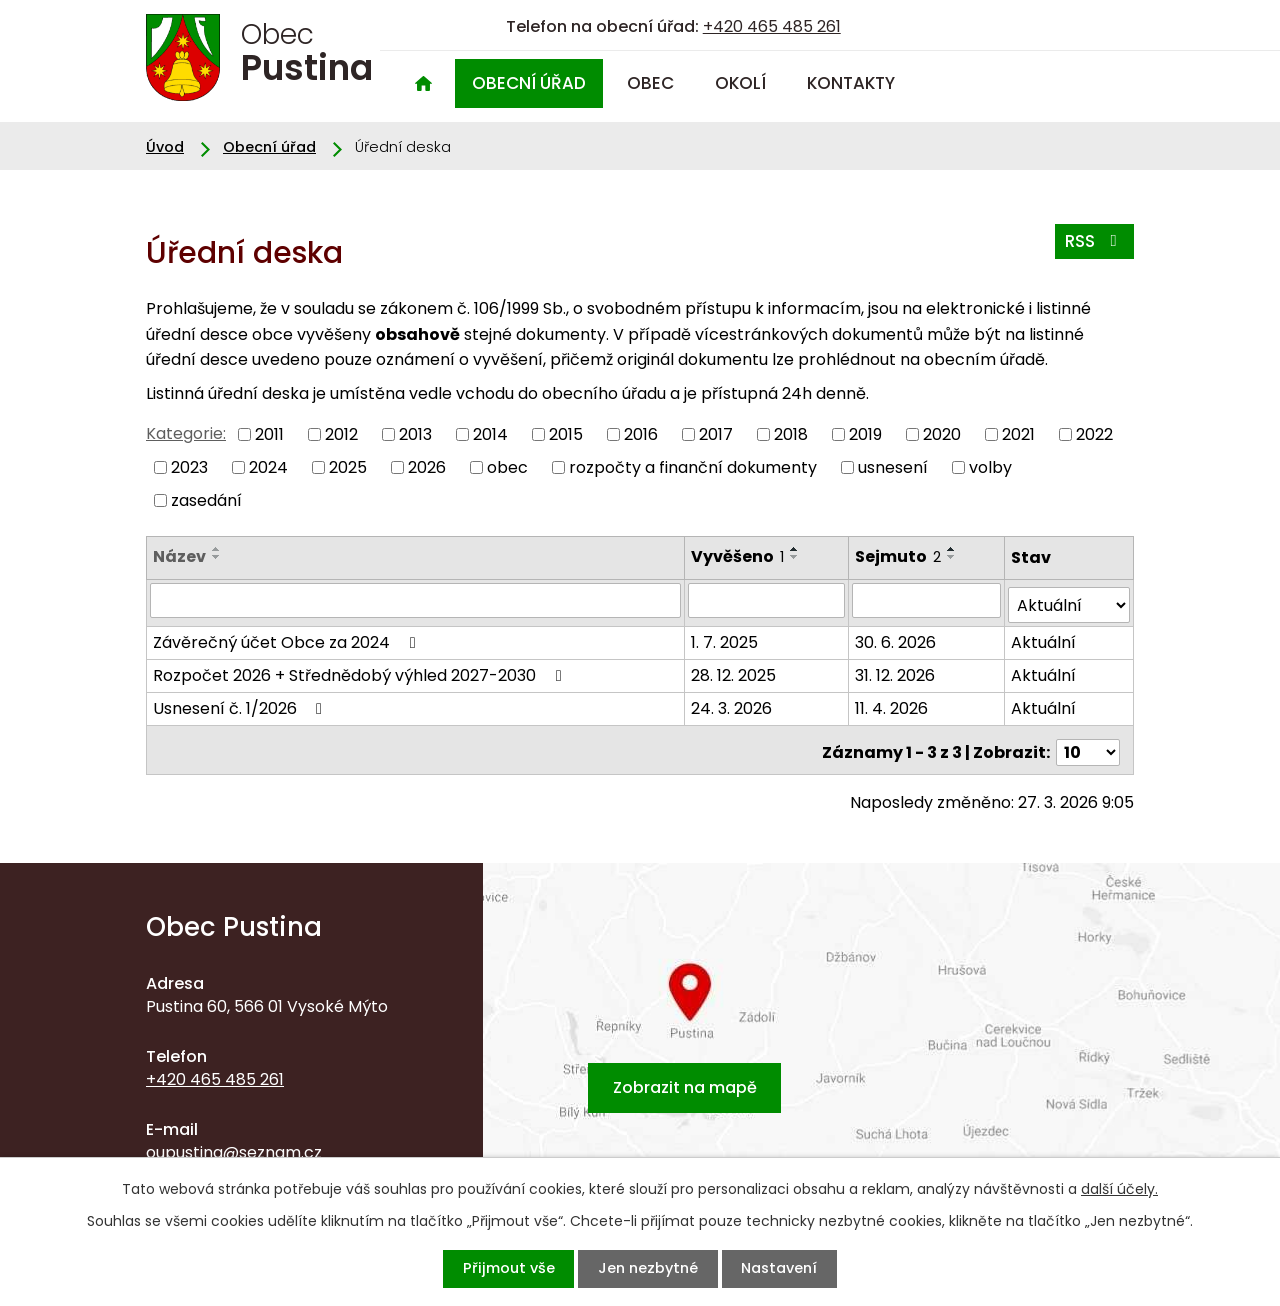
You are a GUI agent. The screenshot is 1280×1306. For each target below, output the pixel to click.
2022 (1094, 434)
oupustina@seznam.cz (234, 1142)
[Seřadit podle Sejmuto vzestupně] (953, 549)
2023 (189, 467)
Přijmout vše (495, 1268)
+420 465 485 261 (772, 26)
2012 (341, 434)
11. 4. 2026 (892, 703)
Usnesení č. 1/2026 (241, 703)
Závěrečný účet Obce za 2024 (287, 637)
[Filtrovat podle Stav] (1069, 600)
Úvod (423, 83)
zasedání (206, 499)
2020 (942, 434)
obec (507, 467)
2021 (1018, 434)
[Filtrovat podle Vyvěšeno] (768, 600)
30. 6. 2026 (896, 637)
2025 (348, 467)
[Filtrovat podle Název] (416, 600)
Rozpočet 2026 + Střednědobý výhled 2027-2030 (360, 670)
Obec (650, 83)
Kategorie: (186, 433)
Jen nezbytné (647, 1268)
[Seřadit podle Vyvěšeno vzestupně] (797, 549)
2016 (641, 434)
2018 (791, 434)
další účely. (1119, 1187)
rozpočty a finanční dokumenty (693, 467)
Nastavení (792, 1268)
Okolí (740, 83)
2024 (268, 467)
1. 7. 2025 (726, 637)
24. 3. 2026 (733, 703)
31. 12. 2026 (896, 670)
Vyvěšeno (739, 556)
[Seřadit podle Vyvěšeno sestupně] (797, 557)
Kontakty (851, 83)
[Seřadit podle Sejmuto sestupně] (953, 557)
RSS (1091, 245)
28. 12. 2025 (735, 670)
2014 (490, 434)
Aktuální (1043, 637)
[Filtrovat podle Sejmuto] (927, 600)
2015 (566, 434)
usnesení (893, 467)
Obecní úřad (529, 83)
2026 (427, 467)
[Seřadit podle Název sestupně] (217, 557)
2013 (415, 434)
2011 (269, 434)
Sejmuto (899, 556)
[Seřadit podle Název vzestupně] (217, 549)
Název (179, 556)
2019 (865, 434)
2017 (716, 434)
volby (990, 467)
